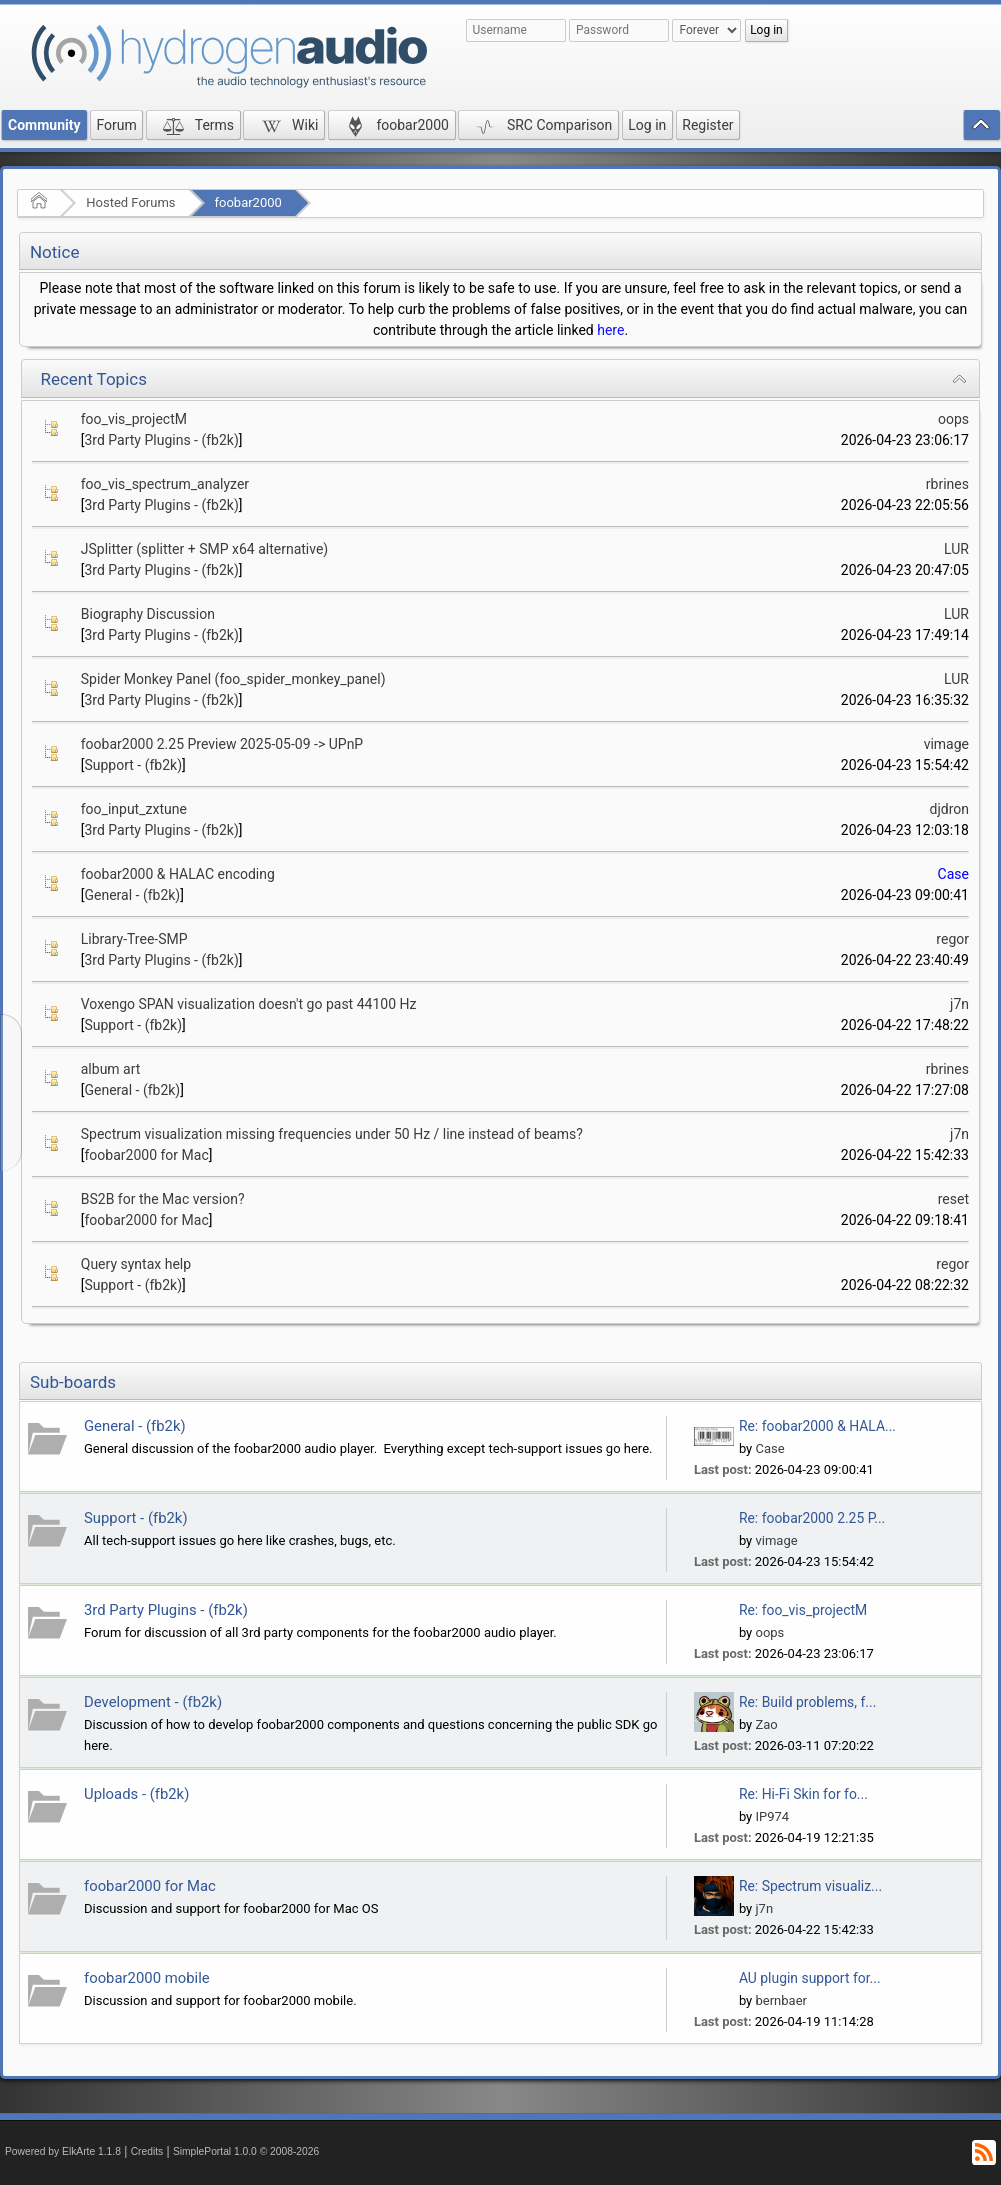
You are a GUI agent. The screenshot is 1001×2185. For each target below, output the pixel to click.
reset (953, 1199)
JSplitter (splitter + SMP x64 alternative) (205, 549)
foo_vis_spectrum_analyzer (165, 484)
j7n (959, 1004)
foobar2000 (248, 202)
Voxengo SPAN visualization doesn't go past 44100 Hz (249, 1004)
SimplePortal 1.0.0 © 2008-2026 (246, 2151)
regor (952, 939)
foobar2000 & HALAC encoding (178, 874)
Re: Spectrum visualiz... (810, 1886)
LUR (956, 549)
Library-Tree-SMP (134, 939)
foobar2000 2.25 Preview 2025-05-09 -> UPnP (222, 744)
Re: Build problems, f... (807, 1702)
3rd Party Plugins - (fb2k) (161, 440)
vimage (946, 744)
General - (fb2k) (132, 895)
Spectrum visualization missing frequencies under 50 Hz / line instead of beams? (332, 1134)
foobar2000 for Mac (146, 1155)
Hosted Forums (130, 202)
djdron (949, 809)
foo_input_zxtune (134, 809)
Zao (766, 1724)
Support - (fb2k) (133, 765)
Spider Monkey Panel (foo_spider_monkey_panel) (233, 679)
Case (953, 874)
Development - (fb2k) (153, 1702)
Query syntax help (136, 1264)
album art (111, 1069)
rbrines (947, 484)
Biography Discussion (148, 614)
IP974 (772, 1816)
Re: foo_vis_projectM (803, 1610)
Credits (147, 2151)
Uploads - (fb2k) (136, 1794)
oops (953, 419)
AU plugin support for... (810, 1978)
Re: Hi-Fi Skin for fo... (803, 1794)
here (610, 330)
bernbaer (780, 2000)
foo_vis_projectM (134, 419)
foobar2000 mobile (147, 1978)
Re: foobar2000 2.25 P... (812, 1518)
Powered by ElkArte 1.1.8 (63, 2151)
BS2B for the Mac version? (163, 1199)
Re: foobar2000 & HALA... (817, 1426)
